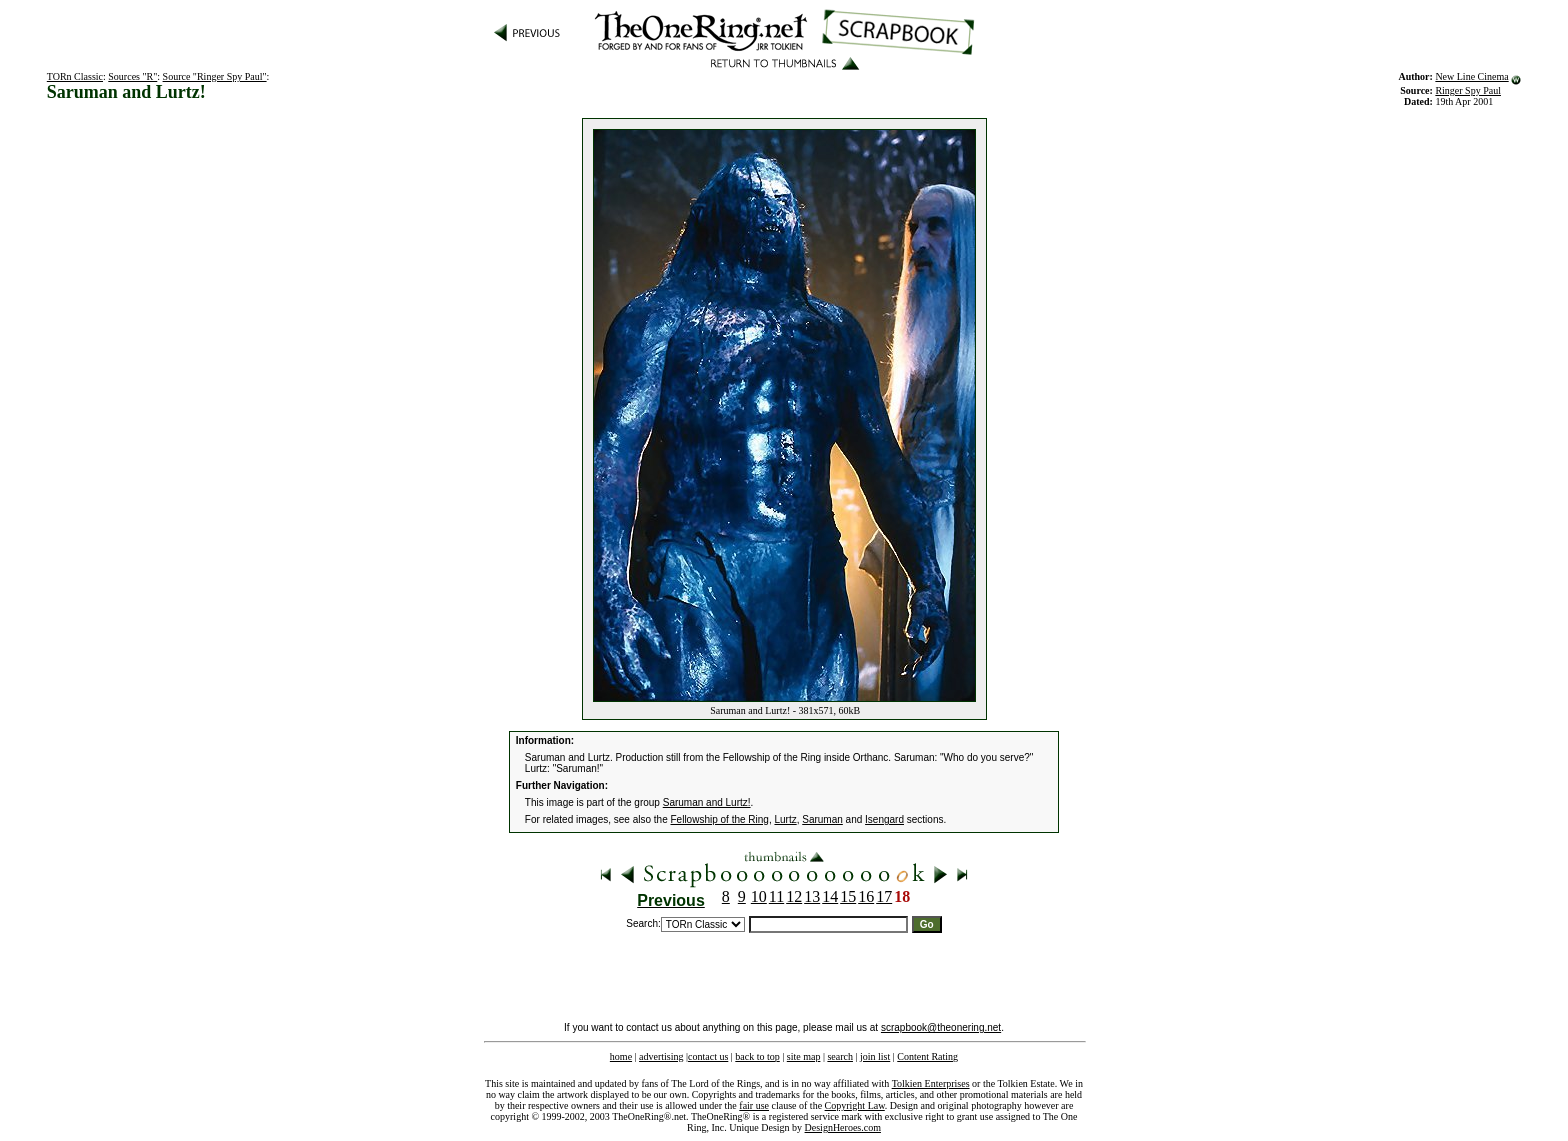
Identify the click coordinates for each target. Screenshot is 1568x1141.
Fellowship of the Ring (720, 819)
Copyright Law (855, 1105)
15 (848, 896)
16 (866, 896)
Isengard (884, 819)
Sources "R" (132, 76)
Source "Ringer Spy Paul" (215, 76)
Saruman (822, 819)
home (621, 1056)
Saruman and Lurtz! (707, 802)
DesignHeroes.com (843, 1127)
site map (804, 1056)
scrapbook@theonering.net (941, 1027)
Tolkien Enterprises (931, 1083)
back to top (757, 1056)
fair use (754, 1105)
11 (776, 896)
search (840, 1056)
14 (830, 896)
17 (884, 896)
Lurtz (785, 819)
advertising (661, 1056)
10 (759, 896)
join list (875, 1056)
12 (794, 896)
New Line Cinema (1471, 76)
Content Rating (927, 1056)
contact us (708, 1056)
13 (812, 896)
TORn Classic (75, 76)
